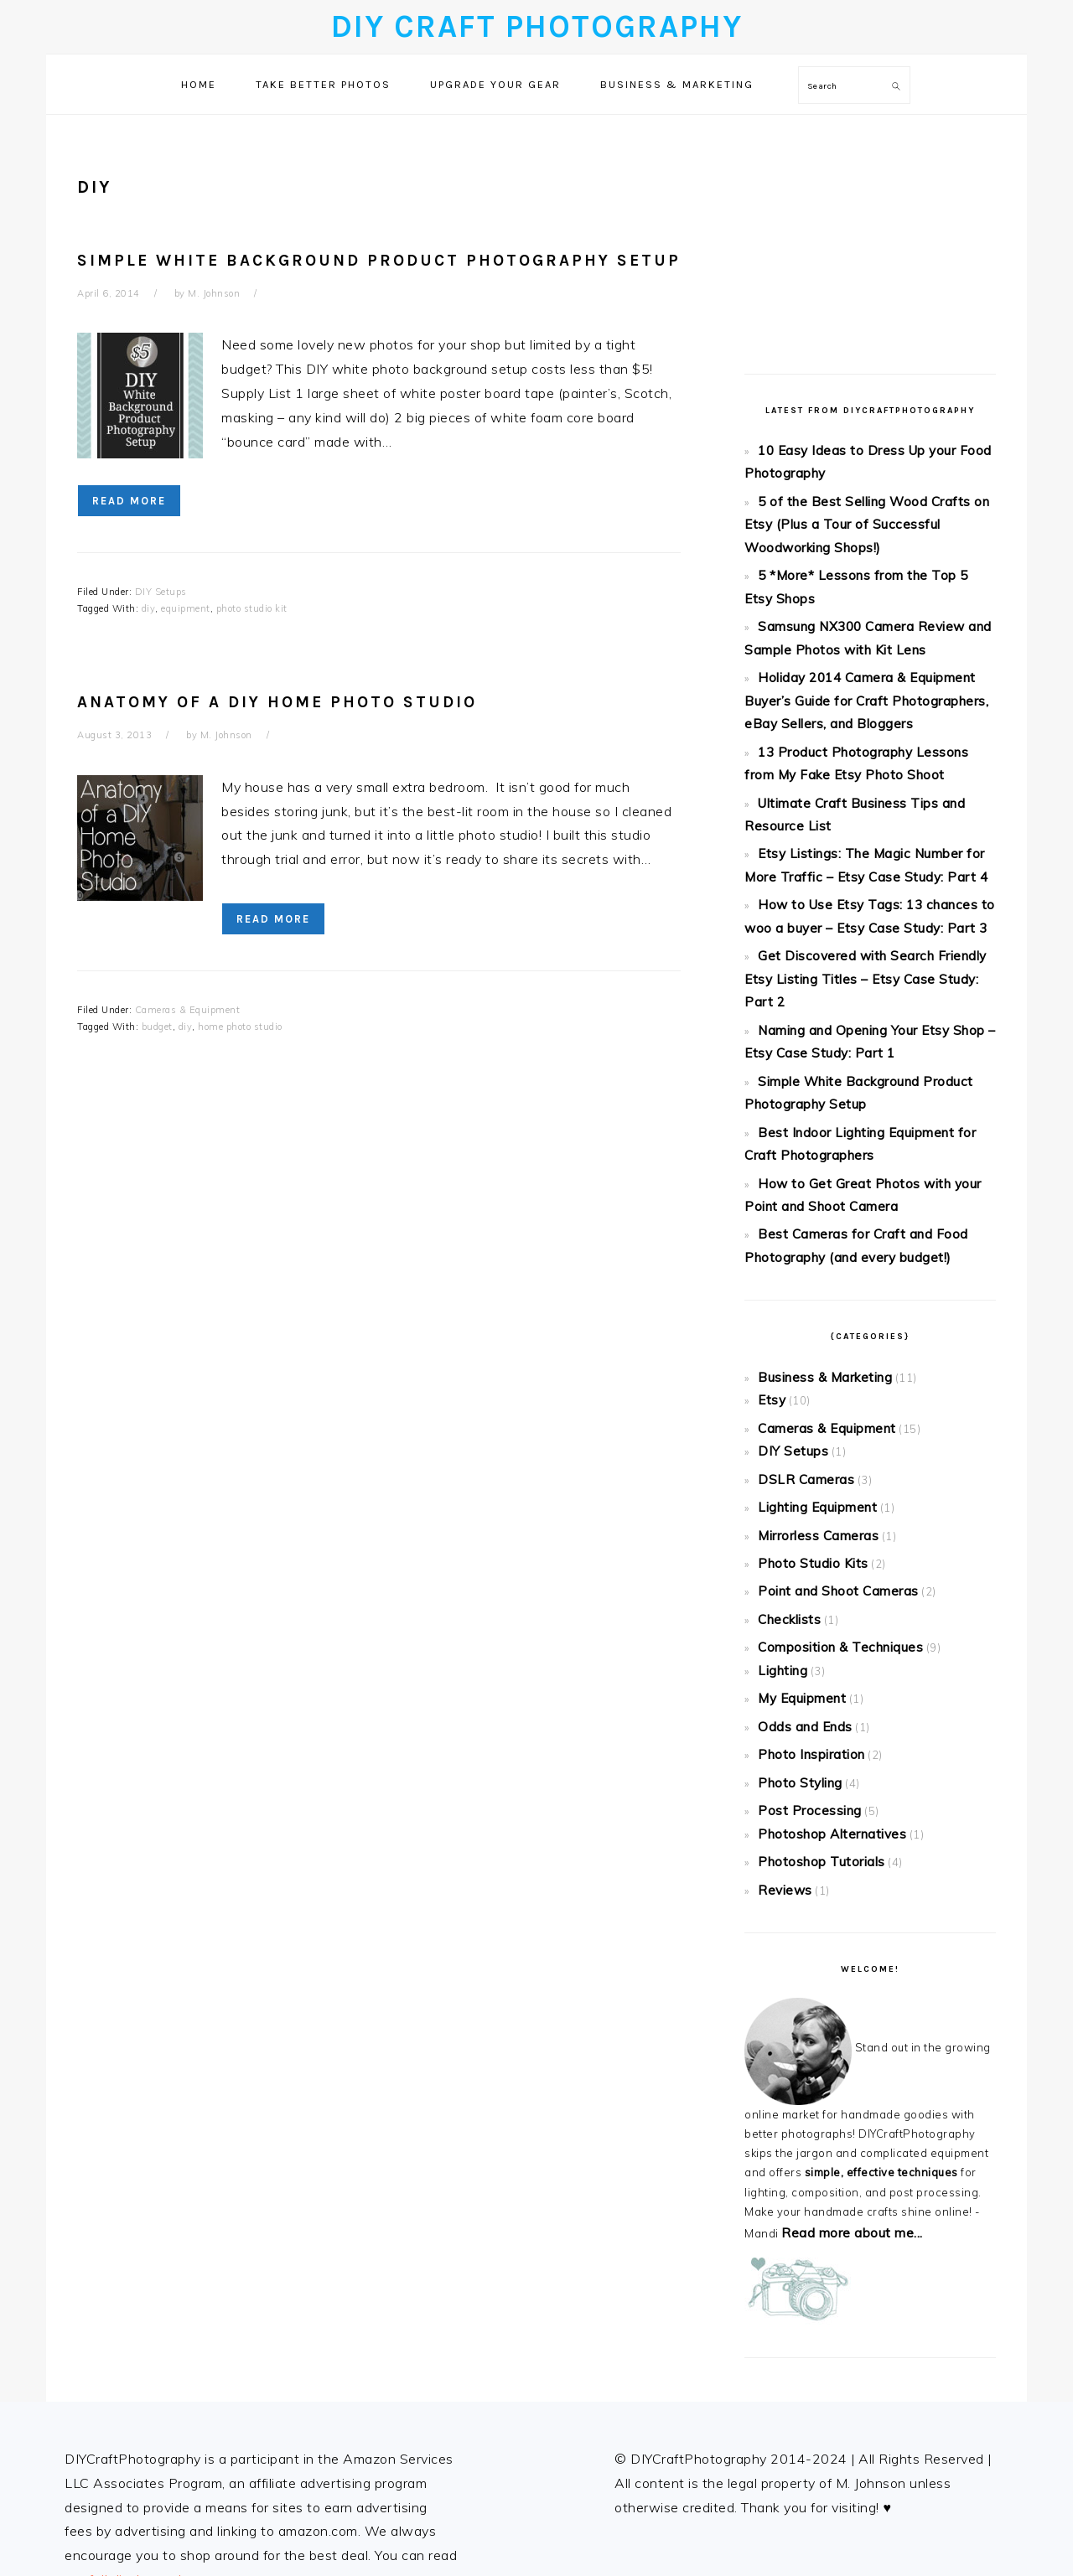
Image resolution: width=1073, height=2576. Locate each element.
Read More (129, 500)
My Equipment (796, 1510)
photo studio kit (252, 608)
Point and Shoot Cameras (828, 1418)
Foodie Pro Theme (677, 2546)
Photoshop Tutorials (812, 1651)
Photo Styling (795, 1583)
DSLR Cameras (800, 1320)
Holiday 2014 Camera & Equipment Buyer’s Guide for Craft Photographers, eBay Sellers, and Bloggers (869, 661)
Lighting (779, 1485)
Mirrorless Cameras (812, 1368)
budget (157, 1026)
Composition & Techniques (830, 1466)
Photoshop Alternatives (822, 1626)
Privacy (88, 2420)
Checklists (786, 1442)
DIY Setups (161, 591)
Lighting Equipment (810, 1344)
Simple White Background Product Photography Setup (379, 260)
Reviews (782, 1675)
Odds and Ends (800, 1534)
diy (149, 608)
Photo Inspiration (805, 1558)
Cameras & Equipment (188, 1010)
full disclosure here (148, 2359)
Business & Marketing (818, 1232)
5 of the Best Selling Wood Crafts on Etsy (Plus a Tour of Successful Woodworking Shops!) (863, 511)
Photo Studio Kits (805, 1392)
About (85, 2395)
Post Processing (803, 1607)
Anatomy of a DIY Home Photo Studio (277, 701)
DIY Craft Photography (537, 26)
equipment (185, 608)
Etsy (769, 1252)
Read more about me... (843, 2013)
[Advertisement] (870, 232)
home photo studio (240, 1026)
